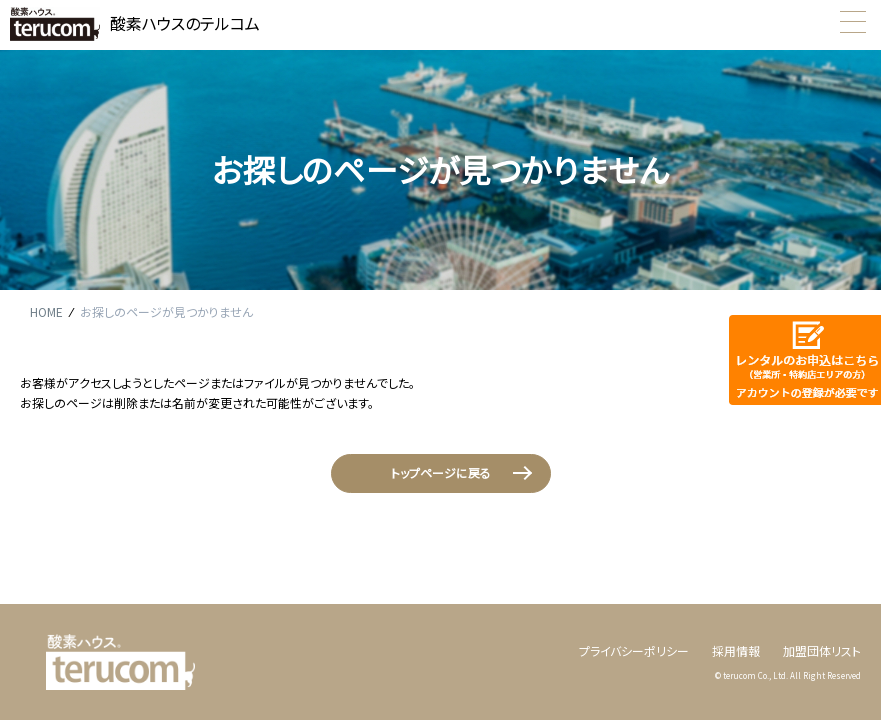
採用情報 (736, 650)
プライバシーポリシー (634, 650)
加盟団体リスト (822, 650)
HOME (46, 311)
